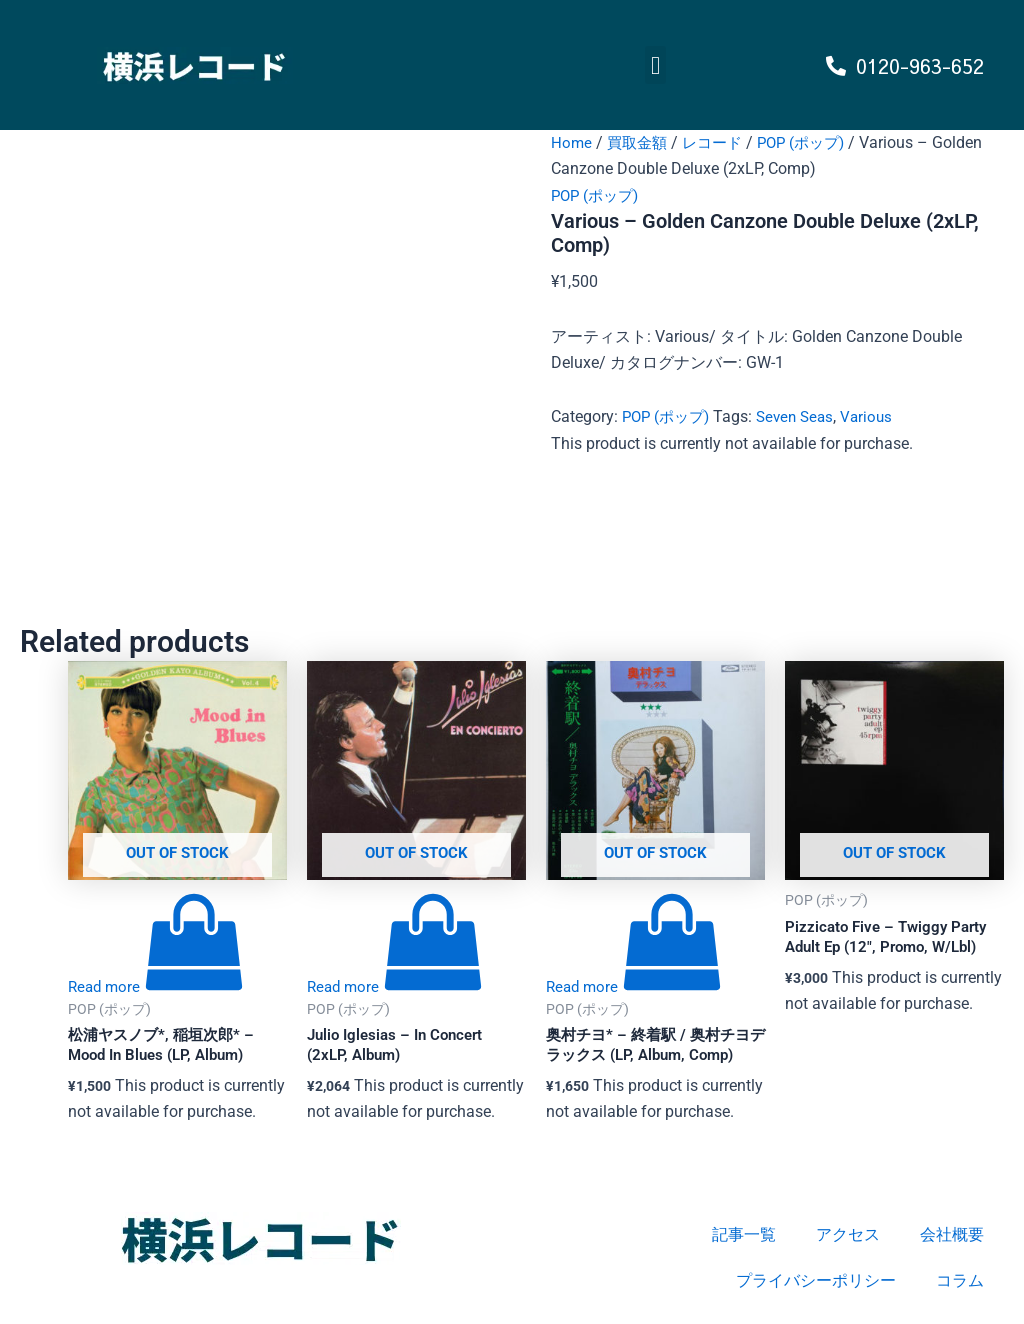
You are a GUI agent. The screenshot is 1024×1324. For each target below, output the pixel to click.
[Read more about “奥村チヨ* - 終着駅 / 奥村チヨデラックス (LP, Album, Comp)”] (636, 987)
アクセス (848, 1234)
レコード (719, 142)
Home (572, 142)
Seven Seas (804, 416)
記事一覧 (744, 1234)
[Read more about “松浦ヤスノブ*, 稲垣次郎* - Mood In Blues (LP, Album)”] (158, 987)
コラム (960, 1280)
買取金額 (640, 142)
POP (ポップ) (813, 142)
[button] (656, 65)
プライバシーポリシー (816, 1280)
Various (879, 416)
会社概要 (952, 1234)
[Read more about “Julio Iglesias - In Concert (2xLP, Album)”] (397, 987)
